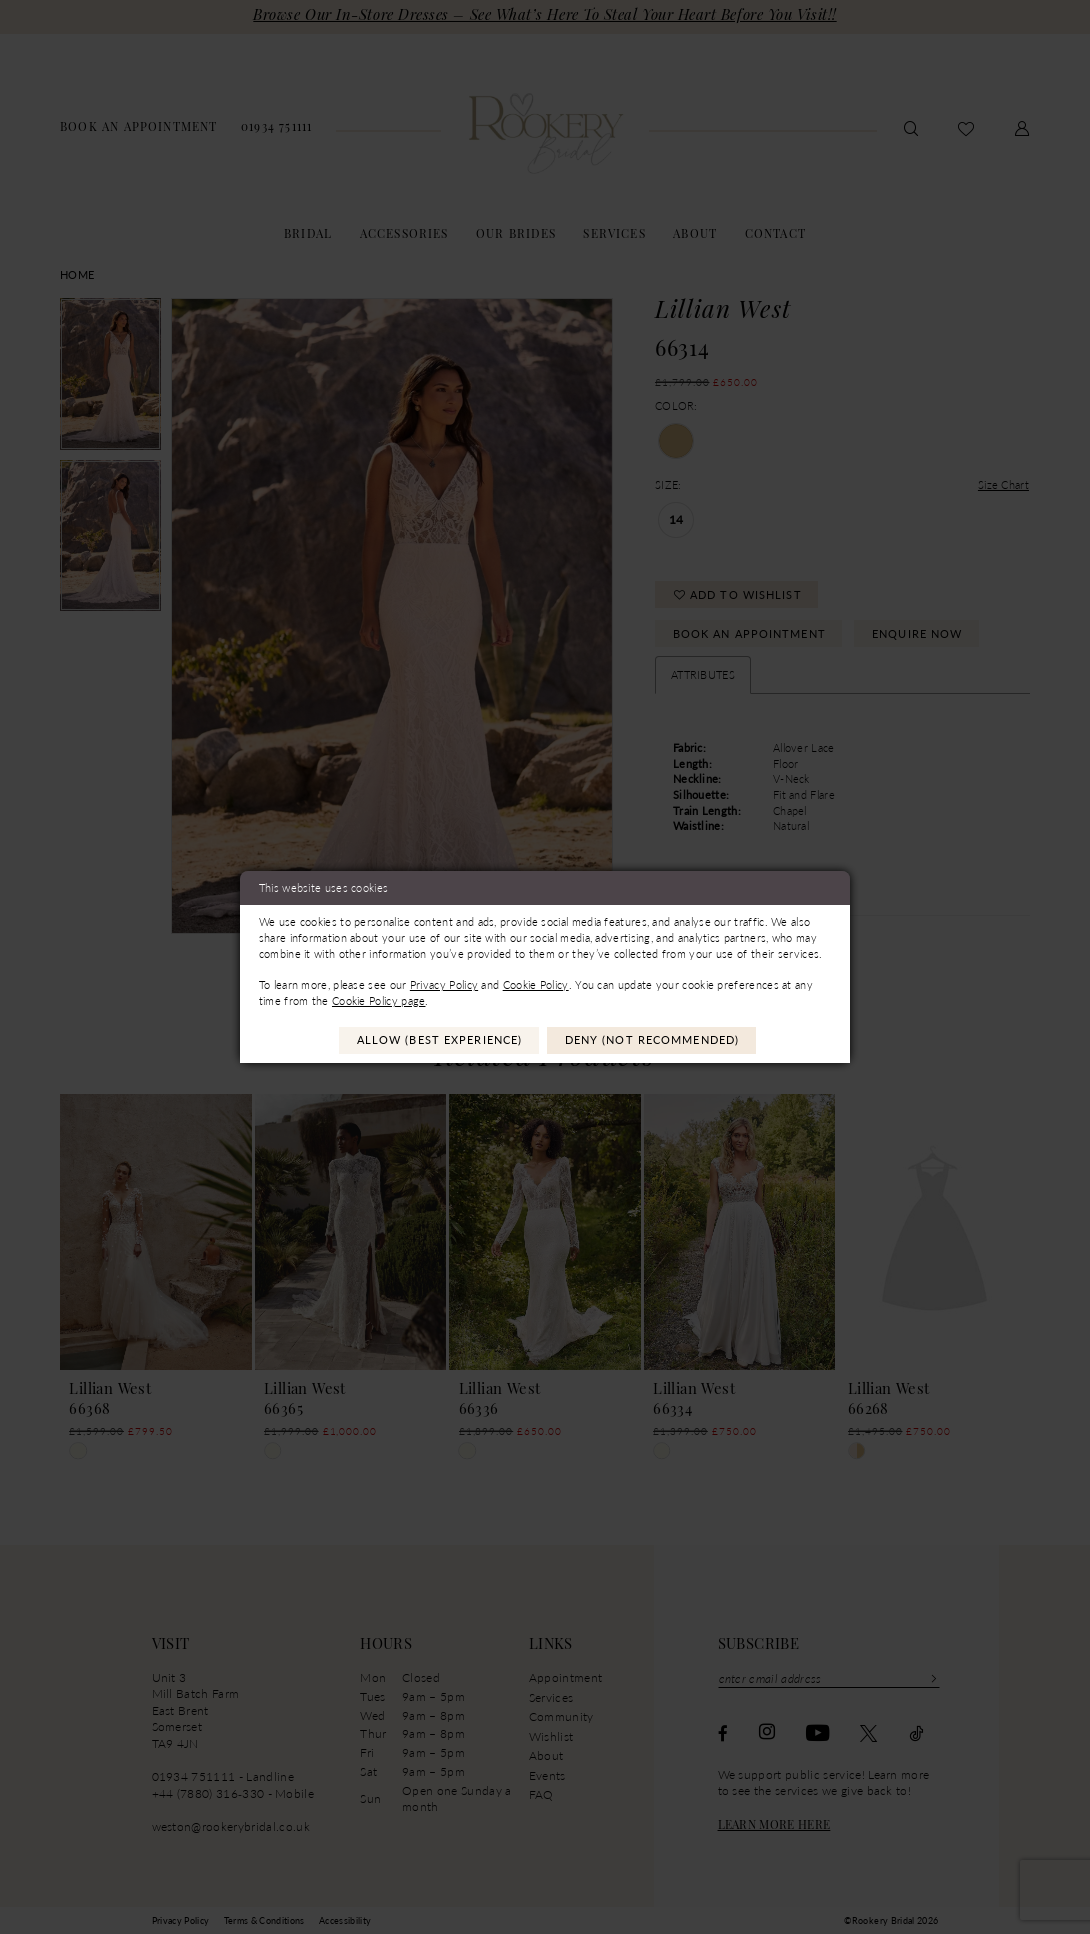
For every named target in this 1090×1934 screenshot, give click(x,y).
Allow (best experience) (440, 1039)
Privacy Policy (444, 984)
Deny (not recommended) (652, 1039)
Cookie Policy (536, 984)
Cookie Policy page (379, 1000)
